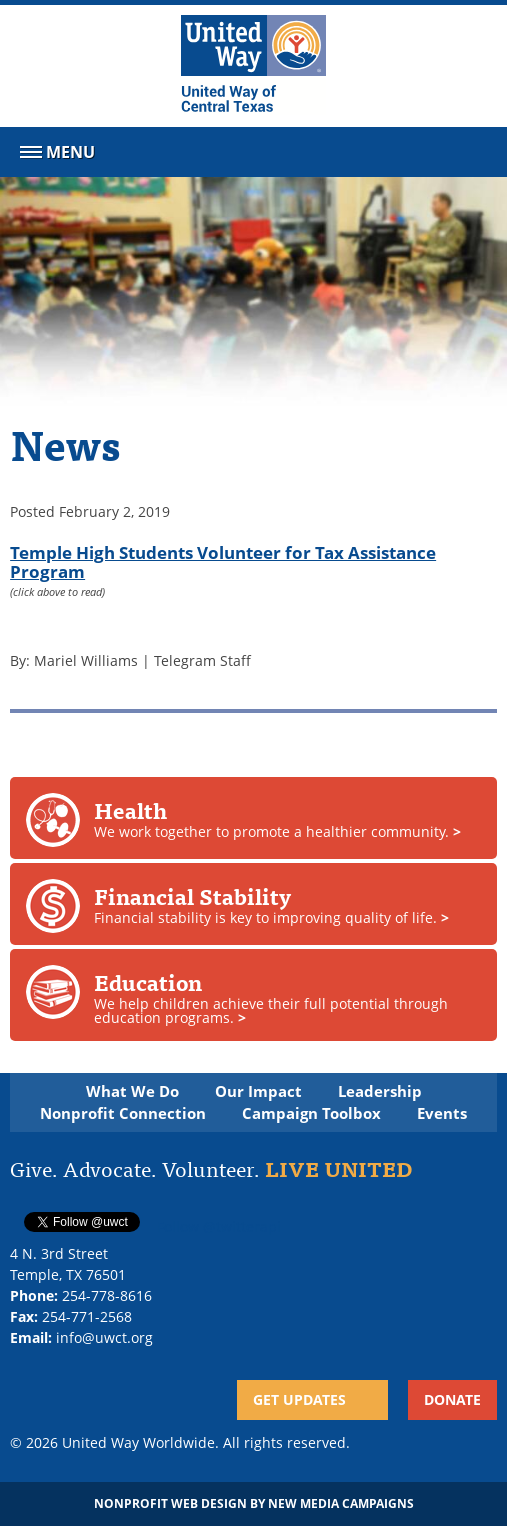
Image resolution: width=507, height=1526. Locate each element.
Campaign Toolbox (311, 1113)
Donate (452, 1399)
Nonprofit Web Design (170, 1503)
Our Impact (258, 1091)
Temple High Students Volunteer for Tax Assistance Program (223, 561)
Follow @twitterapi (219, 1226)
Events (442, 1113)
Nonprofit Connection (123, 1113)
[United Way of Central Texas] (253, 66)
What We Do (132, 1091)
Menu (55, 156)
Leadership (380, 1091)
